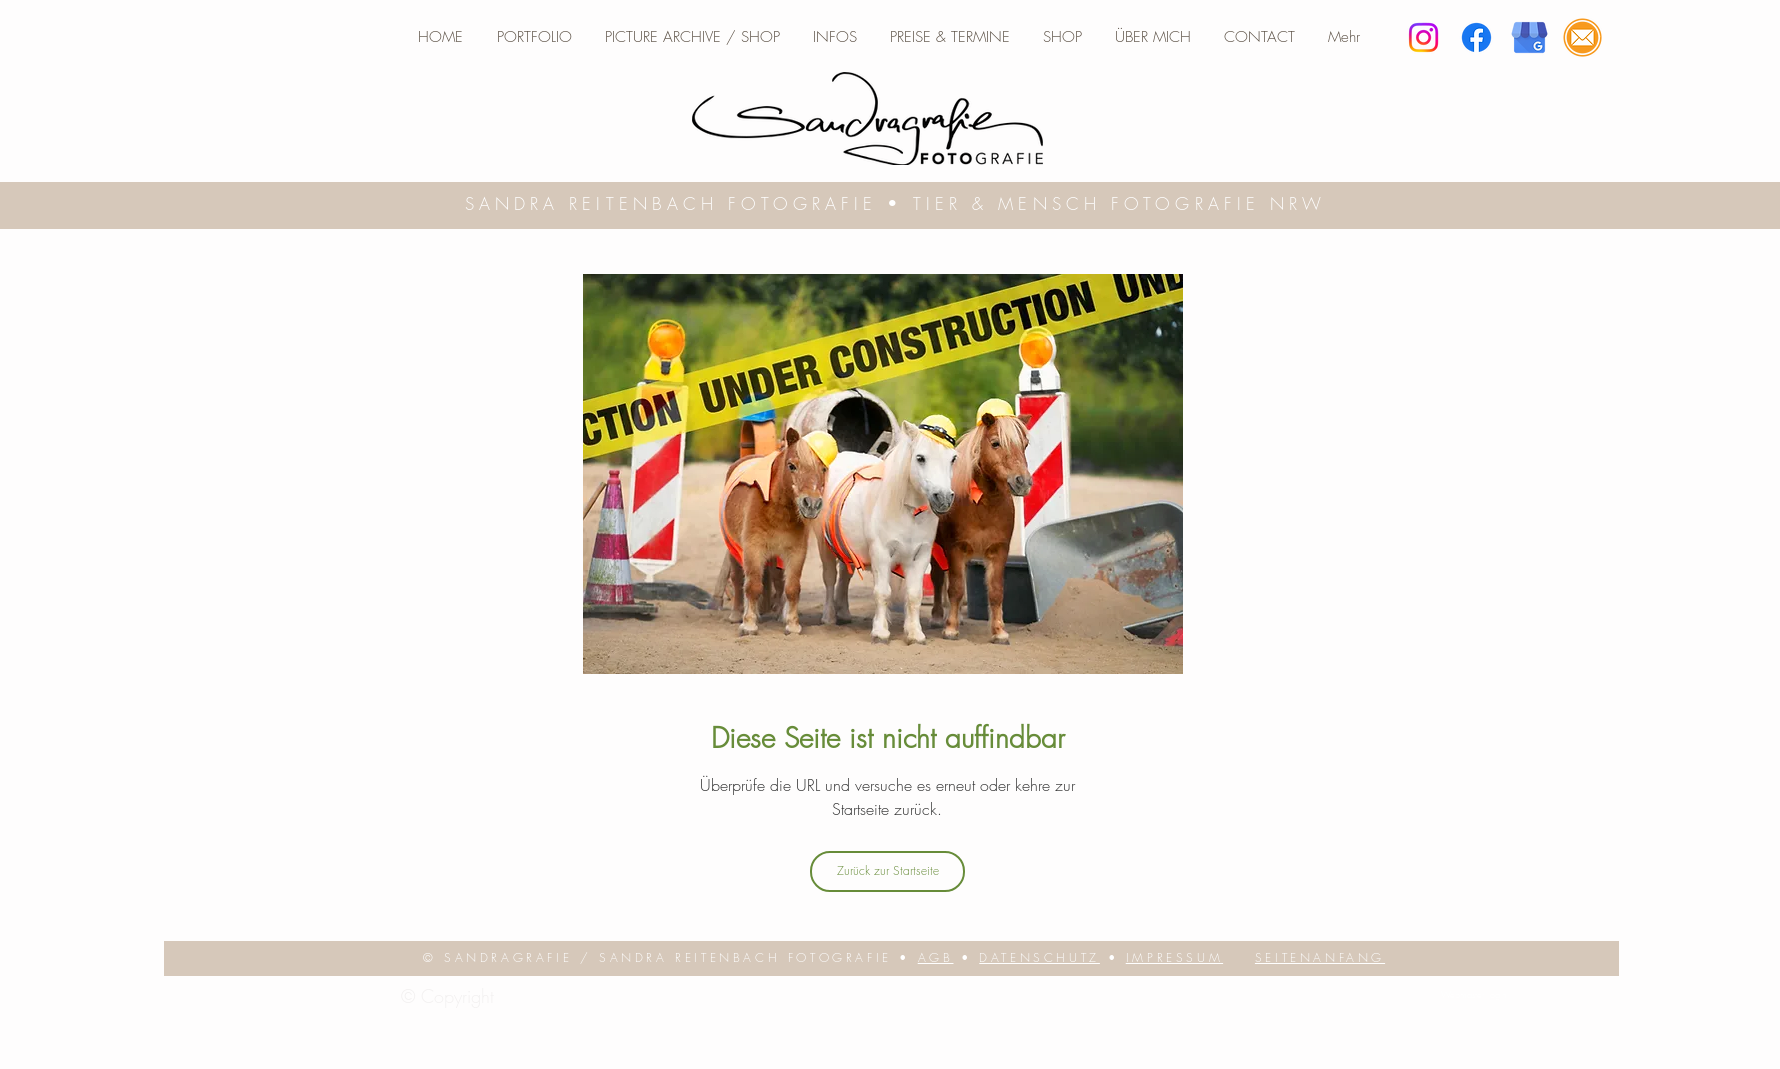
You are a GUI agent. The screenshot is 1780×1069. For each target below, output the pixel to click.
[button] (834, 37)
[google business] (1529, 37)
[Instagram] (1423, 37)
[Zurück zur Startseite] (887, 871)
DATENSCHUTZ (1039, 957)
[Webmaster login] (1473, 995)
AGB (936, 957)
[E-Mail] (1582, 37)
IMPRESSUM (1174, 957)
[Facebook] (1476, 37)
